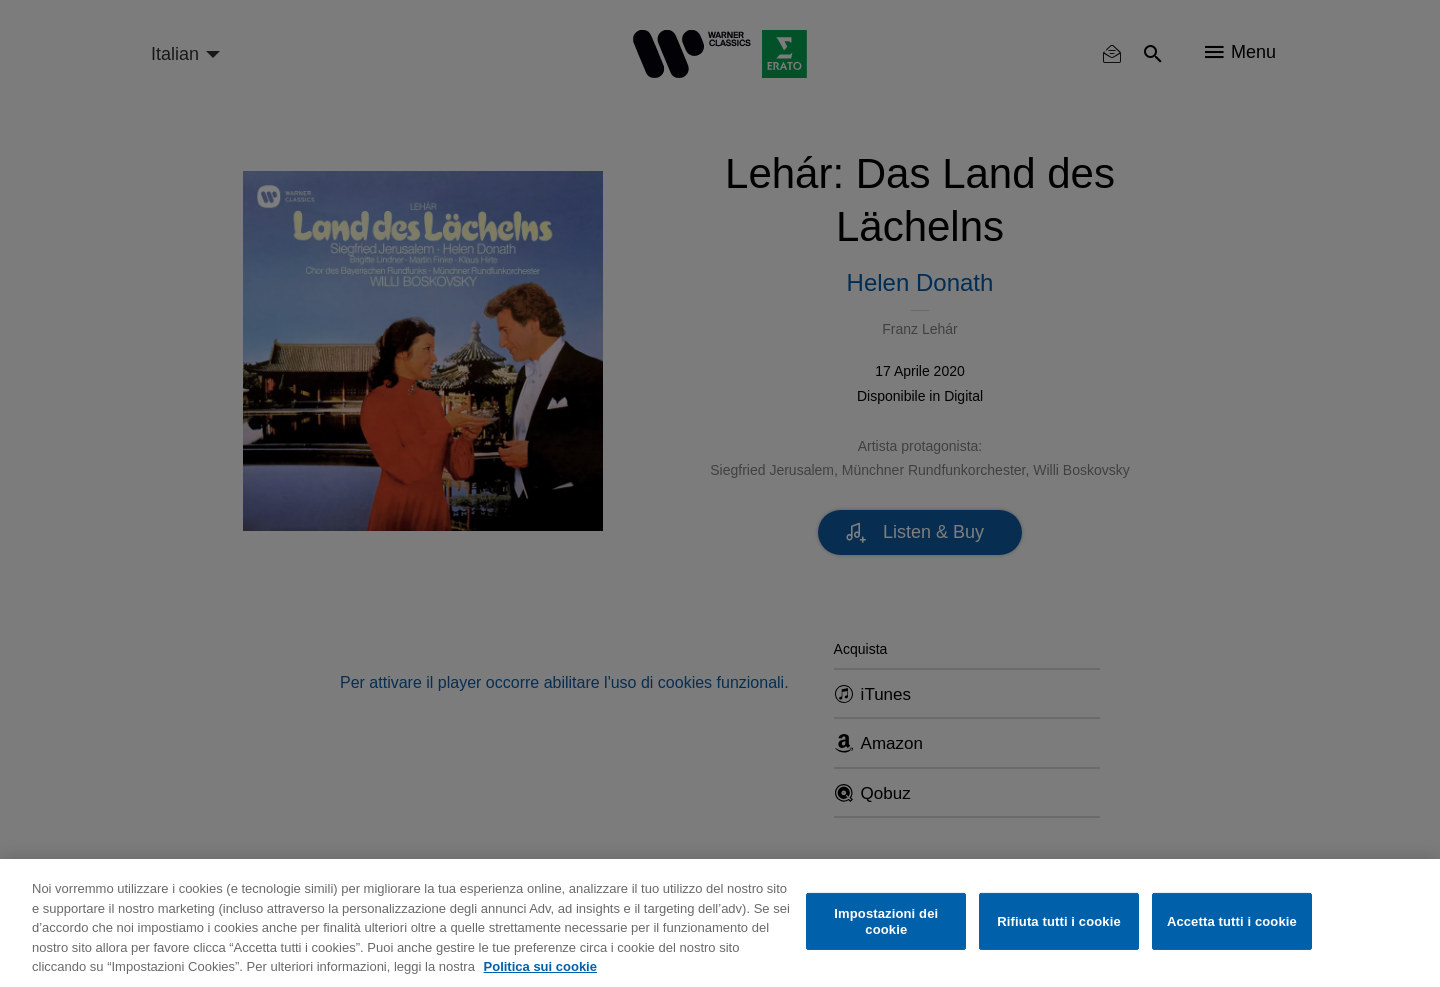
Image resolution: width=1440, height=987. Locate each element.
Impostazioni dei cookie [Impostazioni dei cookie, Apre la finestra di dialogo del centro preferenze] (886, 921)
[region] (720, 923)
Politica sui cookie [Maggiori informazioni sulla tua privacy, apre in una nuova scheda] (540, 966)
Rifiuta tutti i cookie (1058, 921)
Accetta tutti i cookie (1232, 921)
